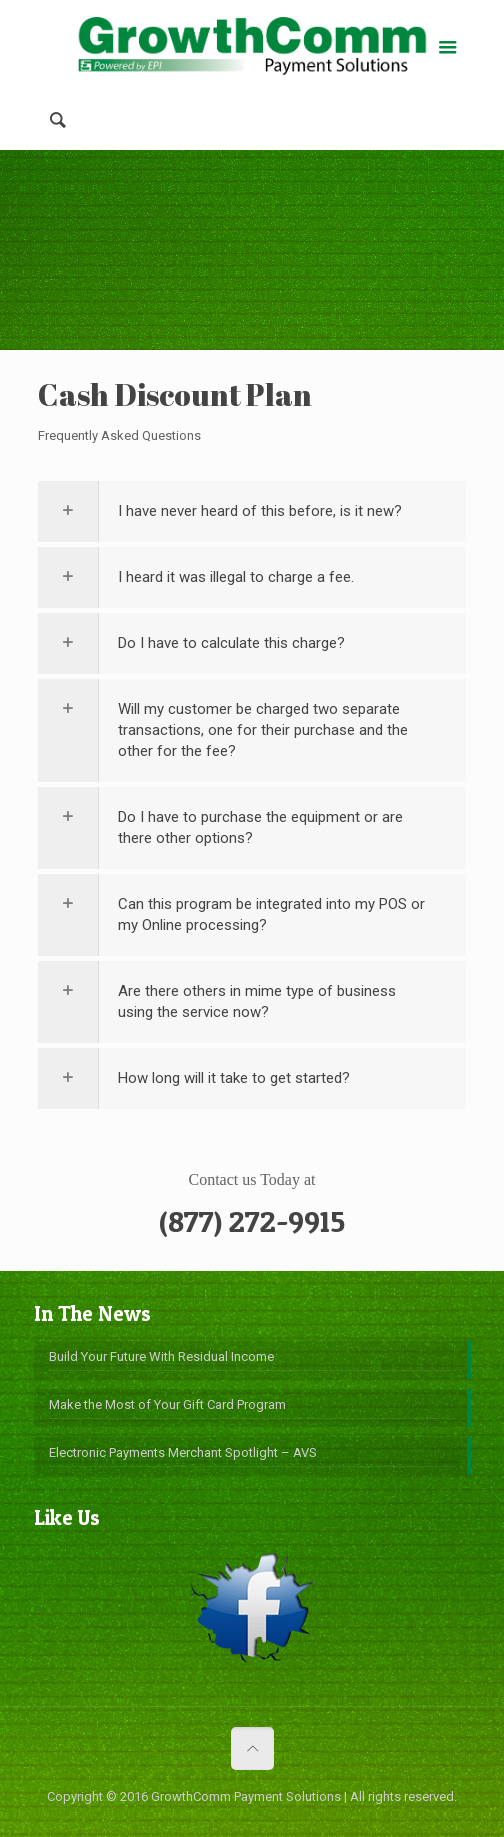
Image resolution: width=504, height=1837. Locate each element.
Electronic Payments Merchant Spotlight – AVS (183, 1452)
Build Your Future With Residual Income (161, 1356)
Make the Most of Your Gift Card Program (167, 1404)
